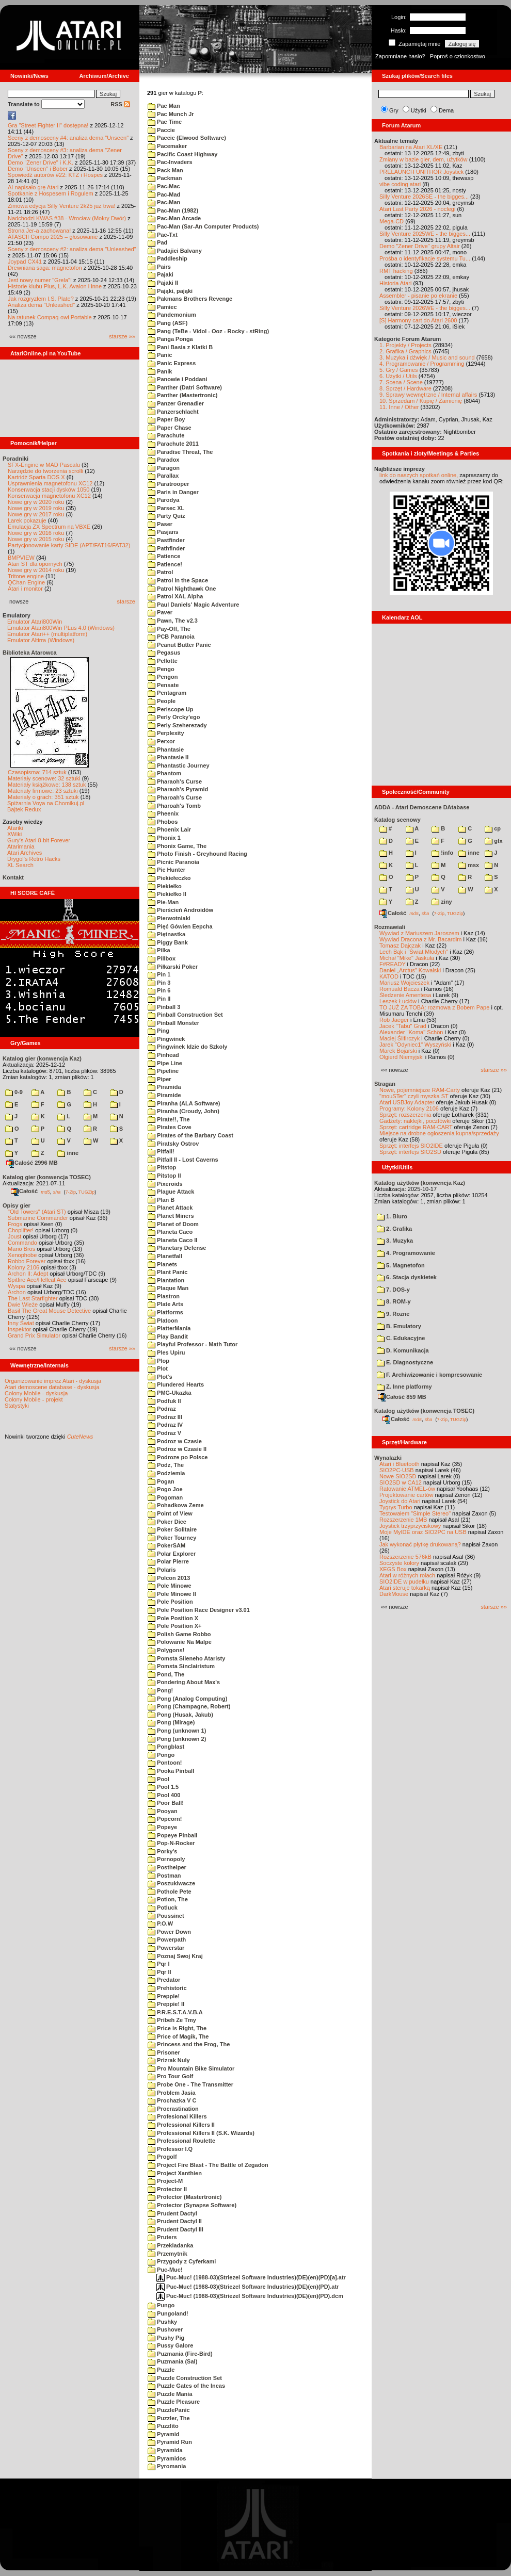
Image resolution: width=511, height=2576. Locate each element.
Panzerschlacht (173, 412)
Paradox (163, 459)
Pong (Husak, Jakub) (180, 1714)
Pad (157, 242)
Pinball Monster (173, 1023)
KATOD (388, 976)
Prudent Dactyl (172, 2213)
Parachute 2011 (173, 444)
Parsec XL (166, 508)
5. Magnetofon (401, 1265)
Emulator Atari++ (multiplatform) (47, 634)
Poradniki (15, 458)
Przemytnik (167, 2254)
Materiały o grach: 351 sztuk (43, 797)
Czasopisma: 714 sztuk (37, 772)
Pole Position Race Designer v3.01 (199, 1610)
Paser (160, 524)
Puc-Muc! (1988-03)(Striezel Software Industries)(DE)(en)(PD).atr (247, 2287)
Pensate (163, 685)
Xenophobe (22, 1255)
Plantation (166, 1280)
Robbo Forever (26, 1261)
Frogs (15, 1224)
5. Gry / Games (398, 370)
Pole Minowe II (172, 1594)
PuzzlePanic (169, 2410)
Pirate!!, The (169, 1119)
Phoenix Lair (169, 829)
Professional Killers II (181, 2125)
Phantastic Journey (179, 765)
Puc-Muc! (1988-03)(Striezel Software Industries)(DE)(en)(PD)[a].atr (251, 2277)
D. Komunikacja (403, 1350)
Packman (165, 178)
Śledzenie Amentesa (405, 995)
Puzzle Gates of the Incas (186, 2386)
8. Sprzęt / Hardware (405, 388)
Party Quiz (166, 516)
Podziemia (166, 1473)
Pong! (160, 1690)
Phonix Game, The (177, 846)
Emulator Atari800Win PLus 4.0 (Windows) (61, 628)
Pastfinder (166, 540)
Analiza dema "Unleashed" (41, 305)
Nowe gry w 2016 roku (36, 533)
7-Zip (70, 1191)
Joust (14, 1236)
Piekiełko (165, 886)
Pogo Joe (165, 1489)
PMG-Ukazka (169, 1393)
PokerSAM (166, 1545)
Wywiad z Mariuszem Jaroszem (419, 933)
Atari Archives (24, 853)
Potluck (163, 1907)
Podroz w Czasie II (177, 1449)
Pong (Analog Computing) (187, 1698)
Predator (164, 1980)
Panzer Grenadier (176, 403)
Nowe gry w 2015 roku (36, 539)
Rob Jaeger (394, 1020)
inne (67, 1153)
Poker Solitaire (172, 1529)
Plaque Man (168, 1288)
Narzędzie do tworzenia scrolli (45, 471)
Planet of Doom (173, 1224)
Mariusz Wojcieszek (404, 983)
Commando (22, 1243)
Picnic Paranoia (173, 862)
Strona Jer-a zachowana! (39, 230)
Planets (162, 1264)
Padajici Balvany (175, 251)
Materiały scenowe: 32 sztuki (44, 778)
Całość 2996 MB (32, 1163)
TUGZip (86, 1191)
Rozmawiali (389, 927)
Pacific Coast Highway (182, 154)
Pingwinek (166, 1039)
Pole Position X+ (175, 1626)
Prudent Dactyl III (175, 2229)
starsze (126, 601)
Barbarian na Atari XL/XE (410, 147)
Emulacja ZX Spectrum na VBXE (49, 527)
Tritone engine (26, 576)
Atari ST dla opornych (35, 564)
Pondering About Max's (184, 1682)
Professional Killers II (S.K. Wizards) (201, 2133)
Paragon (164, 468)
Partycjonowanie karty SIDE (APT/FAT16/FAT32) (69, 545)
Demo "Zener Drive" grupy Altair (419, 246)
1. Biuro (392, 1216)
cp (493, 828)
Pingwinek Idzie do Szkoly (187, 1047)
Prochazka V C (172, 2100)
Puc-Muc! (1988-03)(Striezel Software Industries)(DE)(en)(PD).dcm (249, 2296)
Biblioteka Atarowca (30, 652)
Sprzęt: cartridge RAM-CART (415, 1127)
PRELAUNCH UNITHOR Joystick (421, 172)
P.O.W (160, 1923)
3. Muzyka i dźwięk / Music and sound (427, 357)
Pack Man (165, 170)
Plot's (160, 1377)
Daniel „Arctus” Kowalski (410, 970)
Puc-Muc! (165, 2270)
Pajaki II (163, 283)
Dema (446, 110)
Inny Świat (21, 1323)
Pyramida (165, 2450)
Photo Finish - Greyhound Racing (197, 854)
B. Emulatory (399, 1326)
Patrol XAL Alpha (175, 596)
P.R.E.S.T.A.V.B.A (175, 2012)
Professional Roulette (181, 2141)
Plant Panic (167, 1272)
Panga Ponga (170, 339)
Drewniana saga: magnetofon (45, 268)
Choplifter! (21, 1230)
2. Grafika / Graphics (405, 351)
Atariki (15, 828)
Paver (160, 612)
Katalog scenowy (397, 820)
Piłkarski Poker (173, 967)
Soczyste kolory (399, 1563)
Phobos (163, 822)
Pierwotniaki (169, 918)
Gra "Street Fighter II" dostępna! (48, 125)
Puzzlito (163, 2426)
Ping (158, 1031)
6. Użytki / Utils (398, 376)
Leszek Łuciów (398, 1001)
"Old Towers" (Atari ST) (37, 1212)
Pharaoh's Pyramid (178, 789)
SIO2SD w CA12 (400, 1482)
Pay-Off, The (169, 629)
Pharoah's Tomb (174, 806)
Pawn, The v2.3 (173, 620)
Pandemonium (172, 315)
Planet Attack (170, 1207)
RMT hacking (396, 271)
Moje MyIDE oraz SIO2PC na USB (423, 1532)
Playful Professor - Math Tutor (192, 1344)
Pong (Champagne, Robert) (189, 1706)
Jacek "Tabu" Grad (402, 1026)
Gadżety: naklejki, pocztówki (415, 1121)
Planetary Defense (177, 1248)
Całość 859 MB (402, 1397)
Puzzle (161, 2370)
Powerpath (167, 1939)
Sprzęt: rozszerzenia (405, 1115)
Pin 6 (159, 990)
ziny (442, 902)
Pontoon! (165, 1762)
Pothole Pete (169, 1891)
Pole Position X (173, 1618)
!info (442, 853)
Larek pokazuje (27, 520)
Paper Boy (166, 419)
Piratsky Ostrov (173, 1143)
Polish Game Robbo (179, 1634)
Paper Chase (169, 428)
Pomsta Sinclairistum (181, 1666)
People (161, 701)
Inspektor (19, 1329)
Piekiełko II (167, 894)
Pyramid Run (170, 2442)
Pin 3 (159, 983)
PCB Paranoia (171, 636)
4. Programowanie (406, 1253)
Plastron (164, 1296)
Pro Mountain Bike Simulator (191, 2068)
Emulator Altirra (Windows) (40, 640)
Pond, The (166, 1674)
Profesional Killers (177, 2116)
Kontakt (13, 877)
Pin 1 (159, 974)
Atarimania (21, 846)
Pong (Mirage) (171, 1722)
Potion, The (168, 1899)
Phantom (164, 773)
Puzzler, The (169, 2418)
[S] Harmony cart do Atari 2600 (418, 320)
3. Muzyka (395, 1240)
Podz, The (166, 1465)
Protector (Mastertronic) (184, 2197)
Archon (17, 1292)
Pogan (161, 1481)
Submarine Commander (38, 1218)
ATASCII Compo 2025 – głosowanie (53, 237)
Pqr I (159, 1964)
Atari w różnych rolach (407, 1575)
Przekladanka (170, 2245)
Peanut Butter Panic (179, 645)
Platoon (163, 1320)
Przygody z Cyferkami (182, 2261)
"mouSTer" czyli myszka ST (414, 1096)
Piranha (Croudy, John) (183, 1111)
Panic (160, 355)
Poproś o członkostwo (457, 56)
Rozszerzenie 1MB (403, 1520)
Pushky (162, 2322)
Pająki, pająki (170, 291)
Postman (164, 1875)
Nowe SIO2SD (398, 1476)
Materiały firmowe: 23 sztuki (43, 791)
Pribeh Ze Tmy (172, 2020)
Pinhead (163, 1055)
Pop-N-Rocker (171, 1843)
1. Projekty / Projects (405, 345)
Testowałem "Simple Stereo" (415, 1513)
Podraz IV (165, 1425)
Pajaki (160, 274)
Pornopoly (166, 1859)
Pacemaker (167, 146)
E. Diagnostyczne (405, 1362)
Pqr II (159, 1972)
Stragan (384, 1084)
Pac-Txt (163, 235)
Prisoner (164, 2052)
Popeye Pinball (172, 1835)
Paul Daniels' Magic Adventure (193, 604)
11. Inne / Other (399, 407)
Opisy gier (16, 1205)
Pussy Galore (170, 2345)
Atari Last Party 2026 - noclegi (417, 209)
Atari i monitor (25, 588)
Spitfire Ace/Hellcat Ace (37, 1280)
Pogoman (165, 1497)
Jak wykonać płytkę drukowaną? (420, 1544)
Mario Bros (21, 1249)
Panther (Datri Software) (185, 387)
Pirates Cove (169, 1127)
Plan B (161, 1200)
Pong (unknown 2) (177, 1739)
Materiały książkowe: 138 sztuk (47, 784)
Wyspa (16, 1286)
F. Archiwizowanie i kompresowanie (429, 1375)
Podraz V (164, 1433)
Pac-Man (164, 202)
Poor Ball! (166, 1803)
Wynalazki (388, 1458)
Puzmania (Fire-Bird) (180, 2354)
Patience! (165, 564)
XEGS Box (393, 1569)
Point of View (170, 1513)
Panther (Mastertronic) (182, 395)
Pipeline (163, 1071)
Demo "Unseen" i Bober (38, 169)
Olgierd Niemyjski (401, 1057)
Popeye (162, 1827)
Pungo (161, 2305)
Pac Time (165, 122)
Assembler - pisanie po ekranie (418, 295)
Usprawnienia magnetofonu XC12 (50, 483)
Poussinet (166, 1916)
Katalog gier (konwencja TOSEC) (47, 1177)
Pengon (163, 677)
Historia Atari (395, 283)
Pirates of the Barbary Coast (190, 1135)
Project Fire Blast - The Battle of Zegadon (208, 2165)
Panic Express (172, 363)
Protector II (167, 2189)
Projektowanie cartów (406, 1495)
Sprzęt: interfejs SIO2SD (410, 1152)
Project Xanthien (175, 2173)
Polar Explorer (172, 1554)
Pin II (159, 999)
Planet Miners (171, 1216)
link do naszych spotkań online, (418, 475)
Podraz (162, 1409)
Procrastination (173, 2109)
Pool (158, 1779)
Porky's (162, 1851)
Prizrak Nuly (169, 2060)
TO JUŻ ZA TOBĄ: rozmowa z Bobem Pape (434, 1007)
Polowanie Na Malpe (180, 1642)
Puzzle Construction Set (185, 2378)
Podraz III (165, 1417)
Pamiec (162, 307)
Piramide (164, 1095)
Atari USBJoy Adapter (406, 1102)
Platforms (165, 1312)
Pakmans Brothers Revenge (190, 299)
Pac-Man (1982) (173, 210)
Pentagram (167, 693)
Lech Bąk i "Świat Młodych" (413, 952)
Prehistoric (167, 1988)
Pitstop (162, 1167)
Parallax (163, 475)
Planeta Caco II (172, 1240)
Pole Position (170, 1602)
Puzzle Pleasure (174, 2402)
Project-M (165, 2181)
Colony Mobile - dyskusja (36, 1393)
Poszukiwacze (171, 1883)
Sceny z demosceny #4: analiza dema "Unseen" (68, 138)
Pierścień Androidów (180, 910)
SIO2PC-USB (396, 1470)
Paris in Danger (173, 492)
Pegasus (164, 652)
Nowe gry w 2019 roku (36, 508)
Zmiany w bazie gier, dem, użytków (423, 159)
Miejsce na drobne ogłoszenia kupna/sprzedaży (439, 1133)
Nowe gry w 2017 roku (36, 514)
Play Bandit (168, 1336)
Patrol (160, 572)
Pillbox (161, 958)
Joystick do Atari (399, 1501)
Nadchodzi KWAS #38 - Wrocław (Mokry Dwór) (67, 218)
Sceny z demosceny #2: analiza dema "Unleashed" (72, 249)
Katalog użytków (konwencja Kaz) (419, 1183)
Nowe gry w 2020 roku (36, 502)
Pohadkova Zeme (176, 1505)
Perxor (161, 741)
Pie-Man (163, 902)
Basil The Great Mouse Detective (49, 1311)
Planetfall (165, 1256)
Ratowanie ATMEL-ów (407, 1489)
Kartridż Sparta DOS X (36, 477)
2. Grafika (394, 1229)
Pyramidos (167, 2458)
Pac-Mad (164, 194)
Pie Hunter (166, 870)
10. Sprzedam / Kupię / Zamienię (420, 401)
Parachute (166, 435)
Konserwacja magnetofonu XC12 (49, 496)
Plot (158, 1368)
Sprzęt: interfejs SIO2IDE (411, 1146)
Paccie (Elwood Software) (187, 138)
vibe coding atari (400, 184)
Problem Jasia (172, 2093)
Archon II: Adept (29, 1273)
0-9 (14, 1092)
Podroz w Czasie (175, 1441)
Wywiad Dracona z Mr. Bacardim (420, 939)
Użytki (418, 110)
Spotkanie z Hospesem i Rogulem (50, 193)
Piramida (164, 1087)
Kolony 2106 (23, 1267)
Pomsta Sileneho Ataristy (186, 1658)
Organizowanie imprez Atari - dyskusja (53, 1381)
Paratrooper (168, 484)
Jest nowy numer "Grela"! (40, 280)
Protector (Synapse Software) (192, 2205)
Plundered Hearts (176, 1384)
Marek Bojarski (398, 1051)
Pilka (159, 950)
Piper (159, 1079)
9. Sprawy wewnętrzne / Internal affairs (428, 395)
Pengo (161, 669)
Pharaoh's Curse (175, 781)
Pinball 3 (164, 1007)
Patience (164, 556)
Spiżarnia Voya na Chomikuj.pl (45, 803)
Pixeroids (165, 1184)
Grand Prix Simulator (34, 1335)
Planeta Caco (170, 1232)
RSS (120, 104)
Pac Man (164, 106)
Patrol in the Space (178, 580)
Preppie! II (166, 2004)
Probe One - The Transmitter (190, 2084)
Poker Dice (167, 1522)
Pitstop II (164, 1175)
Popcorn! (165, 1819)
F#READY (392, 964)
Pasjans (163, 532)
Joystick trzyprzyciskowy (410, 1526)
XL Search (20, 865)
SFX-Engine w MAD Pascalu (44, 465)
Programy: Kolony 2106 (409, 1108)
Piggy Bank (168, 942)
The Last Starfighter (33, 1298)
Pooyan (163, 1811)
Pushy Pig (166, 2338)
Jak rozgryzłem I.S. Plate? (41, 299)
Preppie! (164, 1996)
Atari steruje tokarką (404, 1588)
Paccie (161, 130)
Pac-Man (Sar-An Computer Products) (203, 226)
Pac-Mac (164, 186)
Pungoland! (168, 2313)
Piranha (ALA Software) (184, 1103)
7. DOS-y (393, 1289)
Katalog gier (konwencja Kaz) (42, 1058)
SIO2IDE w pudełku (404, 1581)
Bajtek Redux (24, 809)
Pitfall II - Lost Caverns (183, 1159)
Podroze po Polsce (177, 1457)
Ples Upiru (166, 1352)
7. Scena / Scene (401, 382)
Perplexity (166, 733)
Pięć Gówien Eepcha (180, 926)
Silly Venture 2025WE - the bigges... (424, 234)
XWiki (14, 834)
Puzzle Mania (170, 2394)
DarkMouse (393, 1594)
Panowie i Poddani (177, 379)
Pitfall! (161, 1151)
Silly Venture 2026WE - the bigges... (424, 308)
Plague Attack (171, 1191)
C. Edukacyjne (401, 1338)
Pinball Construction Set (185, 1015)
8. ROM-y (394, 1301)
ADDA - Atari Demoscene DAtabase (421, 807)
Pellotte (163, 661)
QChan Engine (26, 582)
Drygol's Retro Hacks (33, 859)
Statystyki (17, 1406)
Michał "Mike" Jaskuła (406, 958)
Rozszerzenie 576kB (405, 1557)
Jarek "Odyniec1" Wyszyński (415, 1044)
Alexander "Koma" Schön (411, 1032)
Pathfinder (166, 548)
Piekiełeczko (169, 878)
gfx (494, 841)
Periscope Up (170, 709)
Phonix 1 (164, 838)
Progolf (162, 2157)
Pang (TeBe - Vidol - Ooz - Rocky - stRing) (208, 331)
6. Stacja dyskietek (407, 1277)
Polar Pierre (168, 1561)
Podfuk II (164, 1401)
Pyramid (163, 2434)
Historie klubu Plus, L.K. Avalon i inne (55, 286)
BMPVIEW (21, 558)
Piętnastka (166, 934)
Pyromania (167, 2466)
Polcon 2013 (169, 1578)
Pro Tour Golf (170, 2076)
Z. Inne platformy (404, 1386)
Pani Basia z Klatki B (180, 347)
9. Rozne (393, 1314)
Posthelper (167, 1867)
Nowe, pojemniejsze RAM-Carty (419, 1090)
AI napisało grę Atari (33, 187)
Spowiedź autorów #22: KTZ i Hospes (55, 175)
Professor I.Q (170, 2149)
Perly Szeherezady (177, 725)
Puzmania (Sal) (172, 2361)
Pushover (165, 2329)
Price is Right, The (177, 2028)
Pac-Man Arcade (174, 218)
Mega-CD (391, 221)
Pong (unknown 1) (177, 1730)
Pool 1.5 (163, 1787)
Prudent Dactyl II (175, 2221)
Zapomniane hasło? (400, 56)
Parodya (163, 500)
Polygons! (166, 1650)
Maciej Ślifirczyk (399, 1038)
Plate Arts (165, 1304)
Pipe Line (165, 1063)
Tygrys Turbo (395, 1507)
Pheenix (163, 813)
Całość (24, 1191)
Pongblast (166, 1746)
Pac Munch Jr (171, 114)
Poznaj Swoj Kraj (175, 1956)
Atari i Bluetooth (399, 1464)
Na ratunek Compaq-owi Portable (50, 317)
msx (468, 865)
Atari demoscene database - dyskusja (52, 1387)
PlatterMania (169, 1328)
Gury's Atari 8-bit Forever (38, 840)
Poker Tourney (172, 1538)
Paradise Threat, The (180, 452)
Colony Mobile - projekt (34, 1399)
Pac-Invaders (170, 162)
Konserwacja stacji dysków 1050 (48, 489)
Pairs (159, 267)
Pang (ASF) (167, 323)
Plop (158, 1361)
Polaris (162, 1570)
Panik (160, 371)
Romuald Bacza (399, 989)
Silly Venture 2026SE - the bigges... (424, 196)
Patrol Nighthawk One (182, 588)
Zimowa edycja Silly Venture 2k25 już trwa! (61, 206)
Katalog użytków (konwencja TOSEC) (424, 1411)
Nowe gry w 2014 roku (36, 570)
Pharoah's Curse (175, 797)
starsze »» (122, 336)
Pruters (162, 2237)
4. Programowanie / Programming (421, 364)
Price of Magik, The (178, 2036)
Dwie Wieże (23, 1304)
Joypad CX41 (25, 261)
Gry (393, 110)
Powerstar (166, 1948)
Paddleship (167, 258)
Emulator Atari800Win (34, 621)
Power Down (169, 1932)
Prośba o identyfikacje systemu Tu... (424, 258)
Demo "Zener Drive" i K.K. (40, 162)
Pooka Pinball (171, 1771)
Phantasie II (168, 757)
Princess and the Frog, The (189, 2044)
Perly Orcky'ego (174, 717)
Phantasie (166, 749)
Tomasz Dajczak (400, 945)
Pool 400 (164, 1795)
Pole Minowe (169, 1586)
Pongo (161, 1755)
